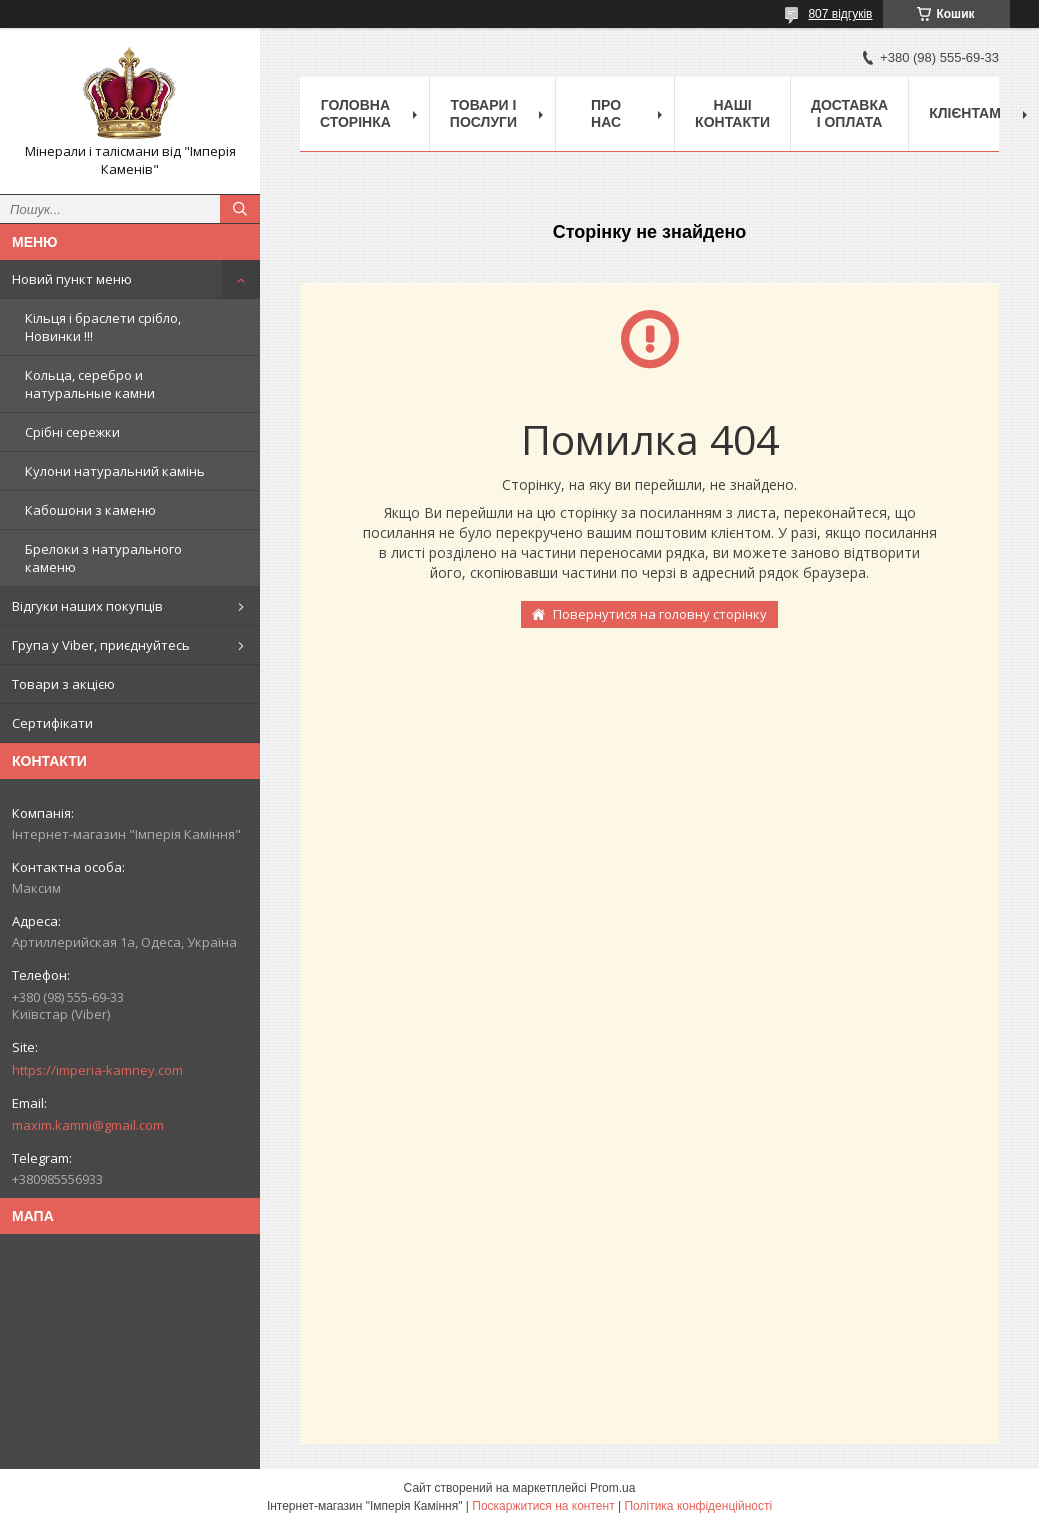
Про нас (606, 113)
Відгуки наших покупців (87, 606)
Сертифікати (52, 723)
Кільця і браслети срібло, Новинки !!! (103, 327)
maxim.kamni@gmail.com (88, 1125)
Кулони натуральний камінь (115, 471)
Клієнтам (965, 113)
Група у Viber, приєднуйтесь (101, 645)
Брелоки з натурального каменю (103, 558)
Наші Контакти (732, 113)
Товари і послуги (483, 113)
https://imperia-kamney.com (97, 1070)
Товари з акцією (63, 684)
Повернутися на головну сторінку (660, 614)
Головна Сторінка (355, 113)
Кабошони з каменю (90, 510)
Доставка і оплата (849, 113)
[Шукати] (240, 209)
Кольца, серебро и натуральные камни (90, 384)
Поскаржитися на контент (543, 1506)
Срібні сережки (72, 432)
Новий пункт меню (72, 279)
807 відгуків (840, 14)
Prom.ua (612, 1488)
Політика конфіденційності (698, 1506)
